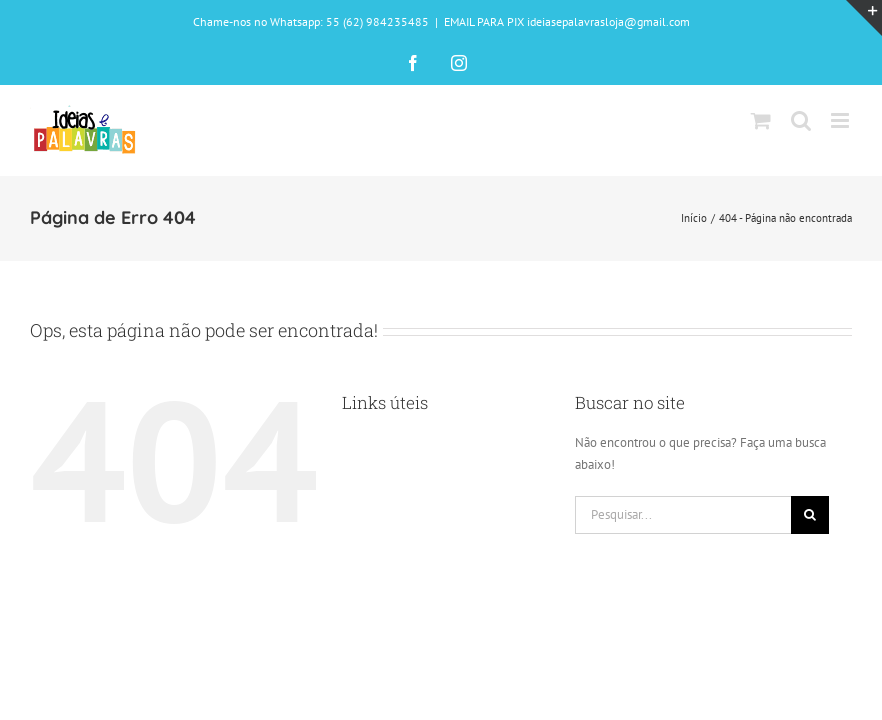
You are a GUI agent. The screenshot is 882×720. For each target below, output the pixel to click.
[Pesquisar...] (683, 515)
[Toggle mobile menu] (841, 120)
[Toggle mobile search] (801, 120)
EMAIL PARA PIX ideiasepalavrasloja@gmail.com (567, 21)
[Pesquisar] (810, 515)
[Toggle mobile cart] (761, 120)
